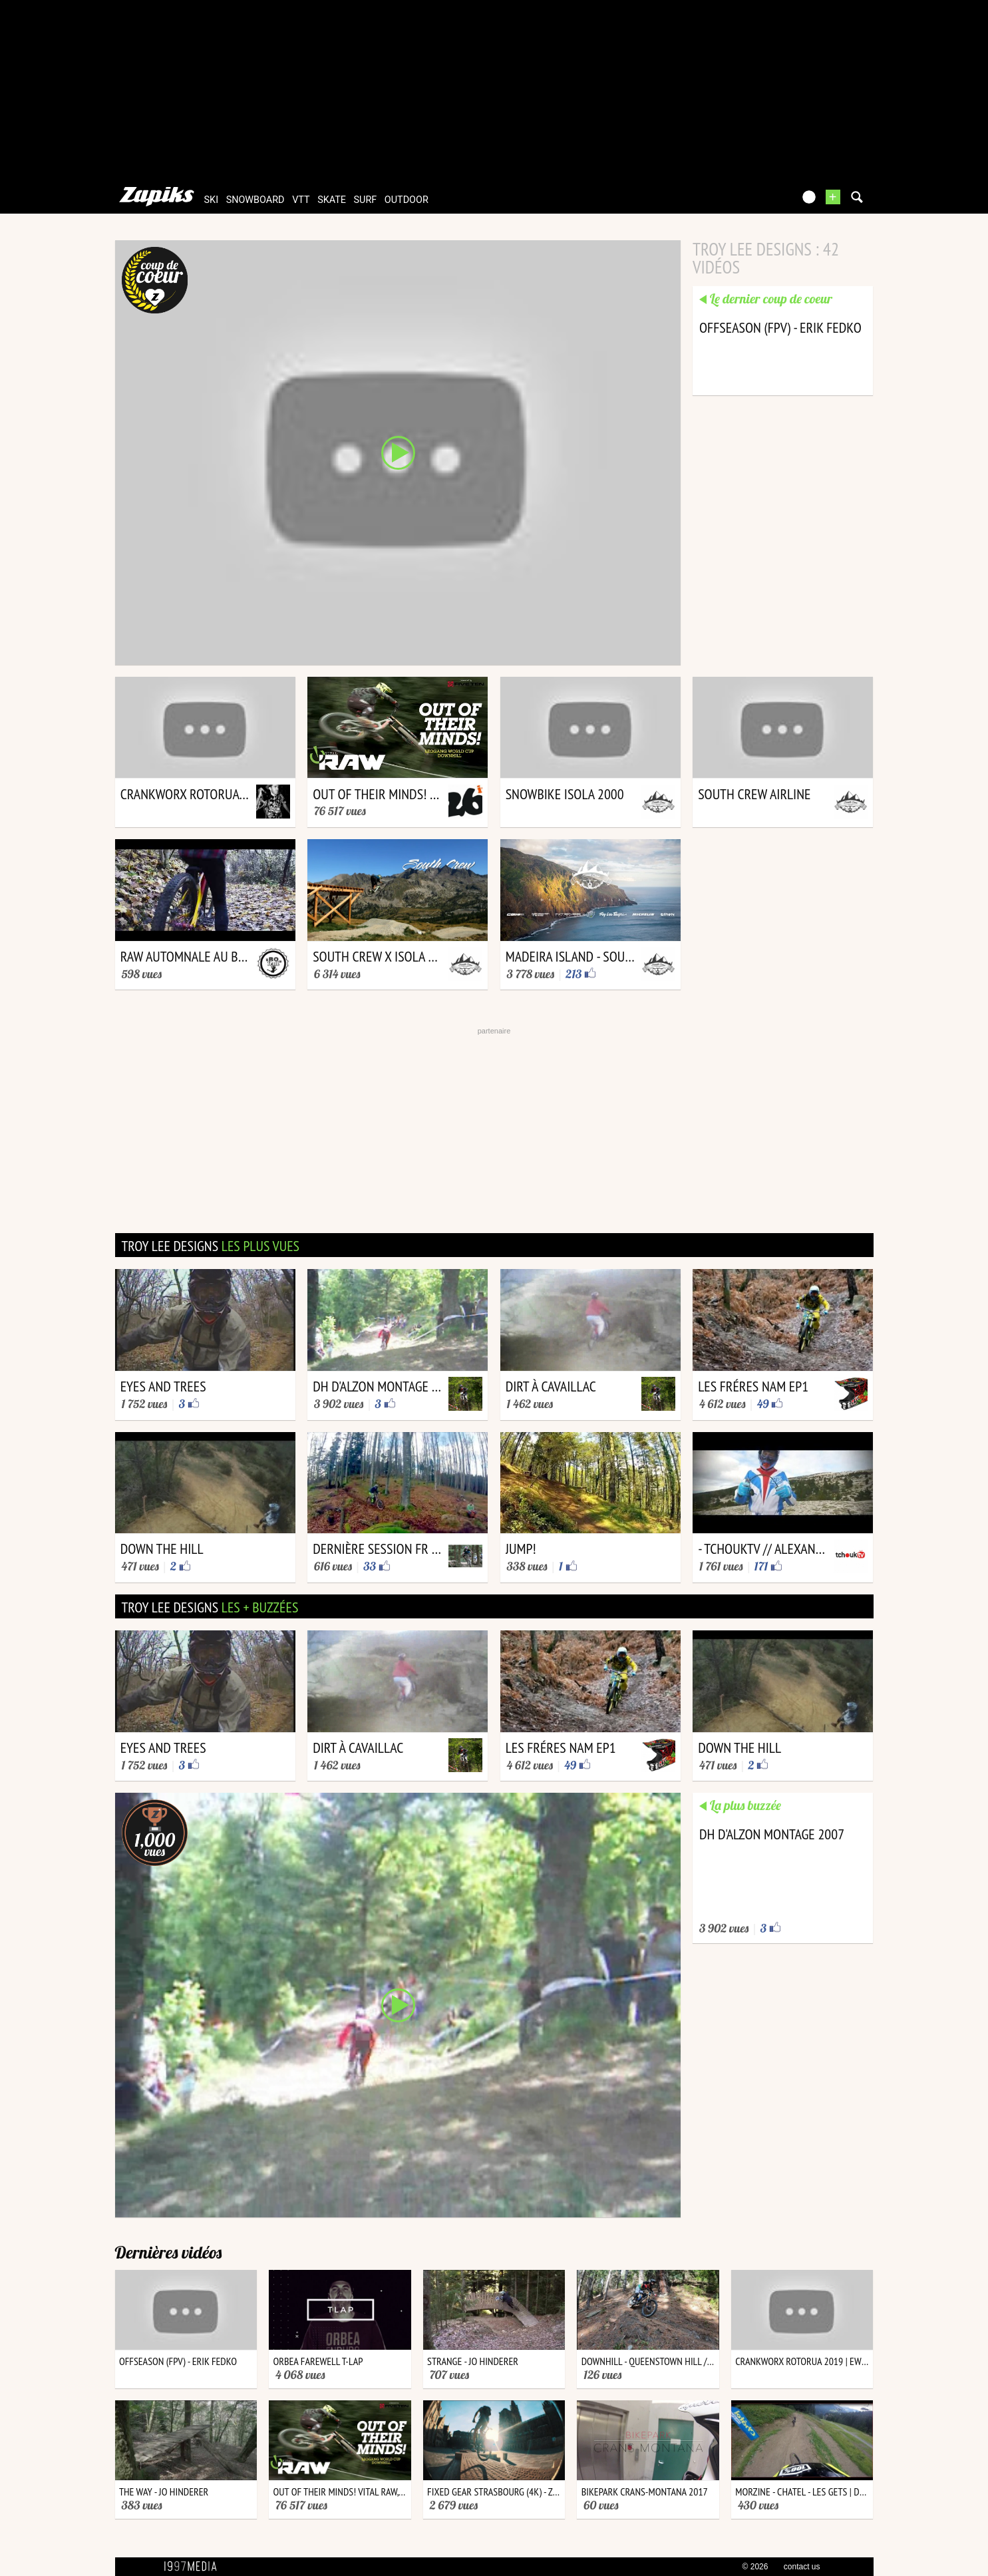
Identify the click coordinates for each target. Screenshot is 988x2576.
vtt (300, 200)
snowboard (255, 200)
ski (211, 200)
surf (365, 200)
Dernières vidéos (168, 2252)
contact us (802, 2566)
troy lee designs (211, 1245)
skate (331, 200)
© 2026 (755, 2566)
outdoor (406, 200)
